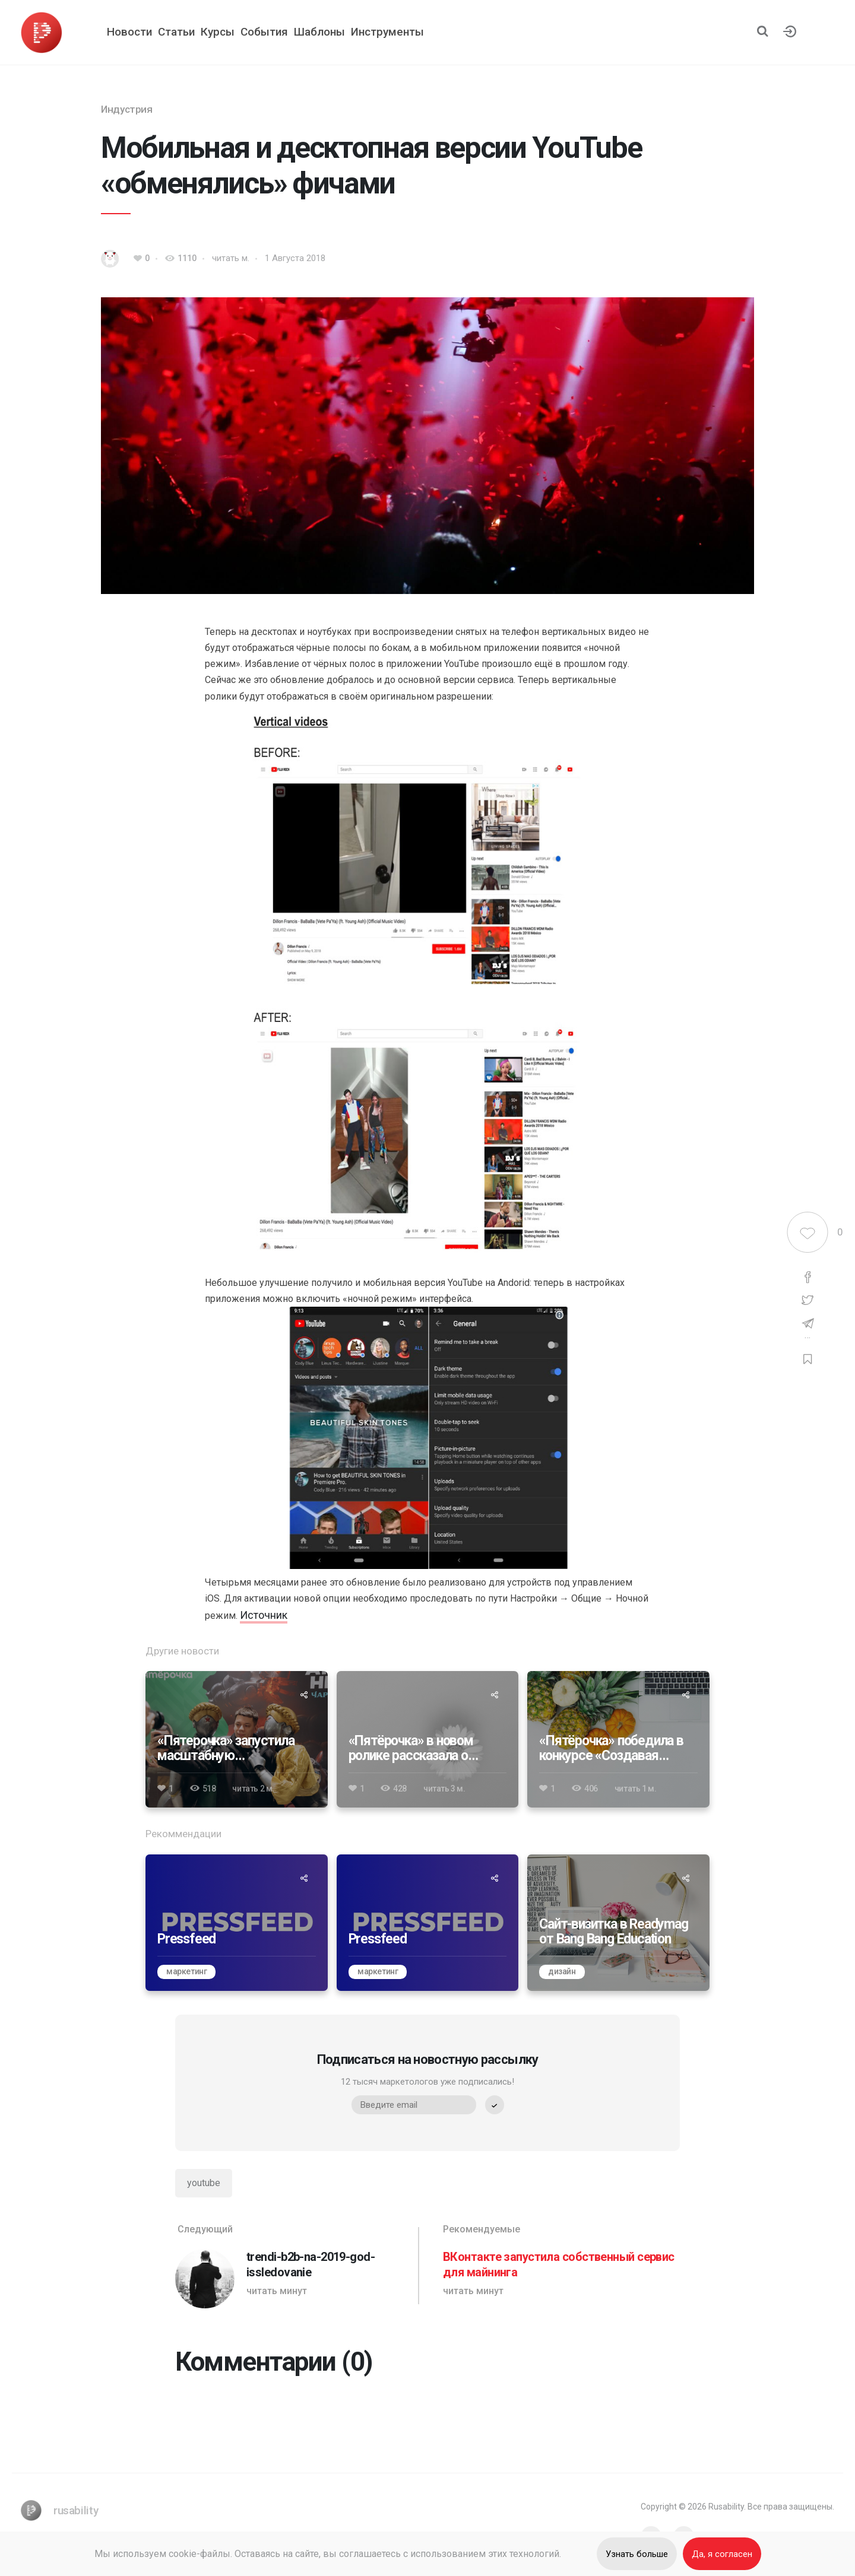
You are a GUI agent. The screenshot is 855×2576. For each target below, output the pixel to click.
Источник (263, 1615)
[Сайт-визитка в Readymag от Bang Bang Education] (618, 1922)
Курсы (218, 32)
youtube (203, 2183)
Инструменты (387, 32)
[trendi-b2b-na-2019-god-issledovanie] (293, 2265)
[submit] (494, 2104)
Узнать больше (637, 2554)
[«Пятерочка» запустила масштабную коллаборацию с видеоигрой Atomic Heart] (236, 1739)
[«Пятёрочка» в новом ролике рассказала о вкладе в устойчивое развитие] (428, 1739)
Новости (129, 32)
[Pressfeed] (236, 1922)
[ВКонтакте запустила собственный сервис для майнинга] (561, 2265)
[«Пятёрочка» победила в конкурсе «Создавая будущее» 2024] (618, 1739)
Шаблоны (319, 32)
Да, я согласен (722, 2554)
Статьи (176, 32)
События (264, 32)
